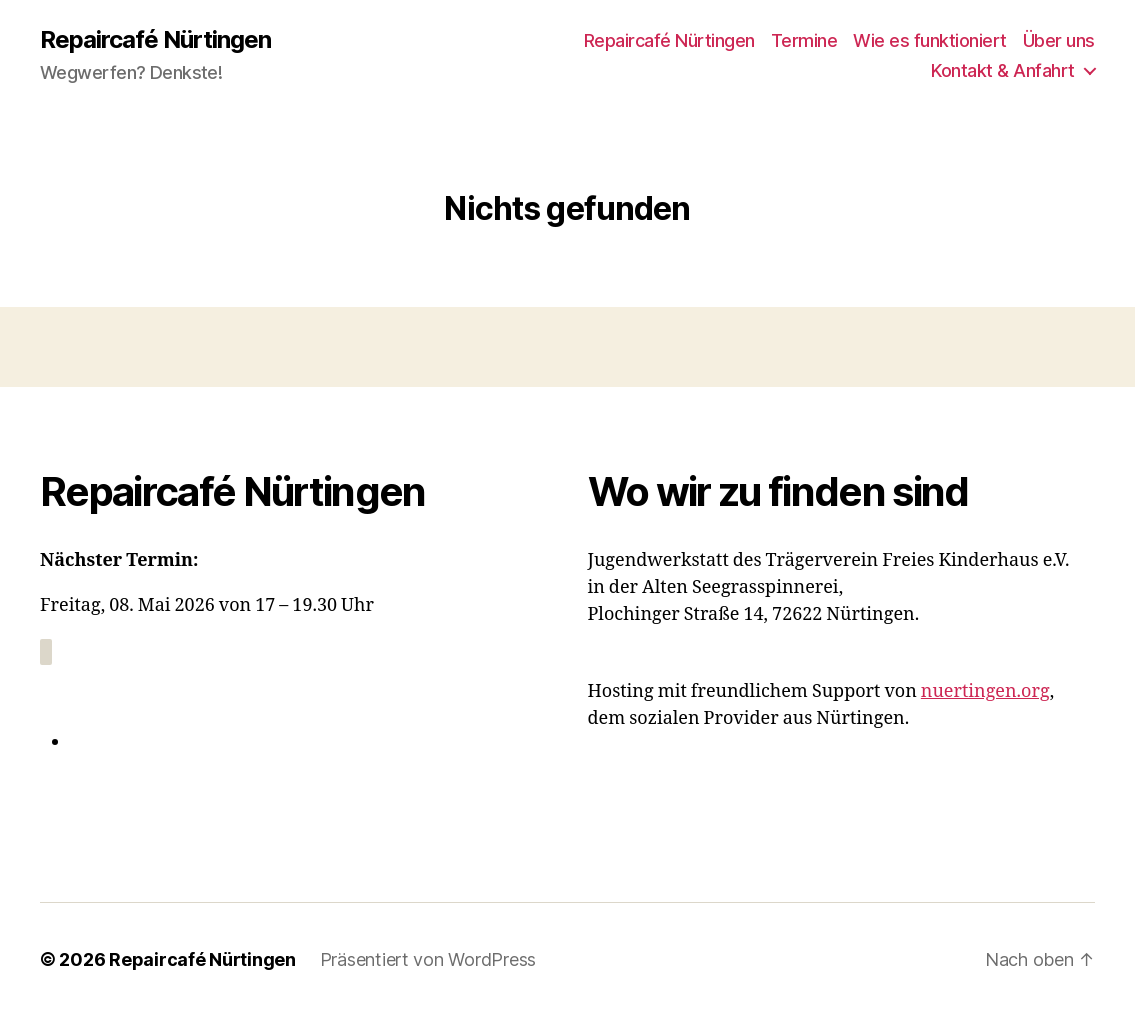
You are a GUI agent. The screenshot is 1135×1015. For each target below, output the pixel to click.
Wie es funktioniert (930, 40)
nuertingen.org (985, 691)
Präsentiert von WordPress (428, 958)
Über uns (1059, 40)
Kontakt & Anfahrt (1003, 70)
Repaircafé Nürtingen (155, 40)
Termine (804, 40)
